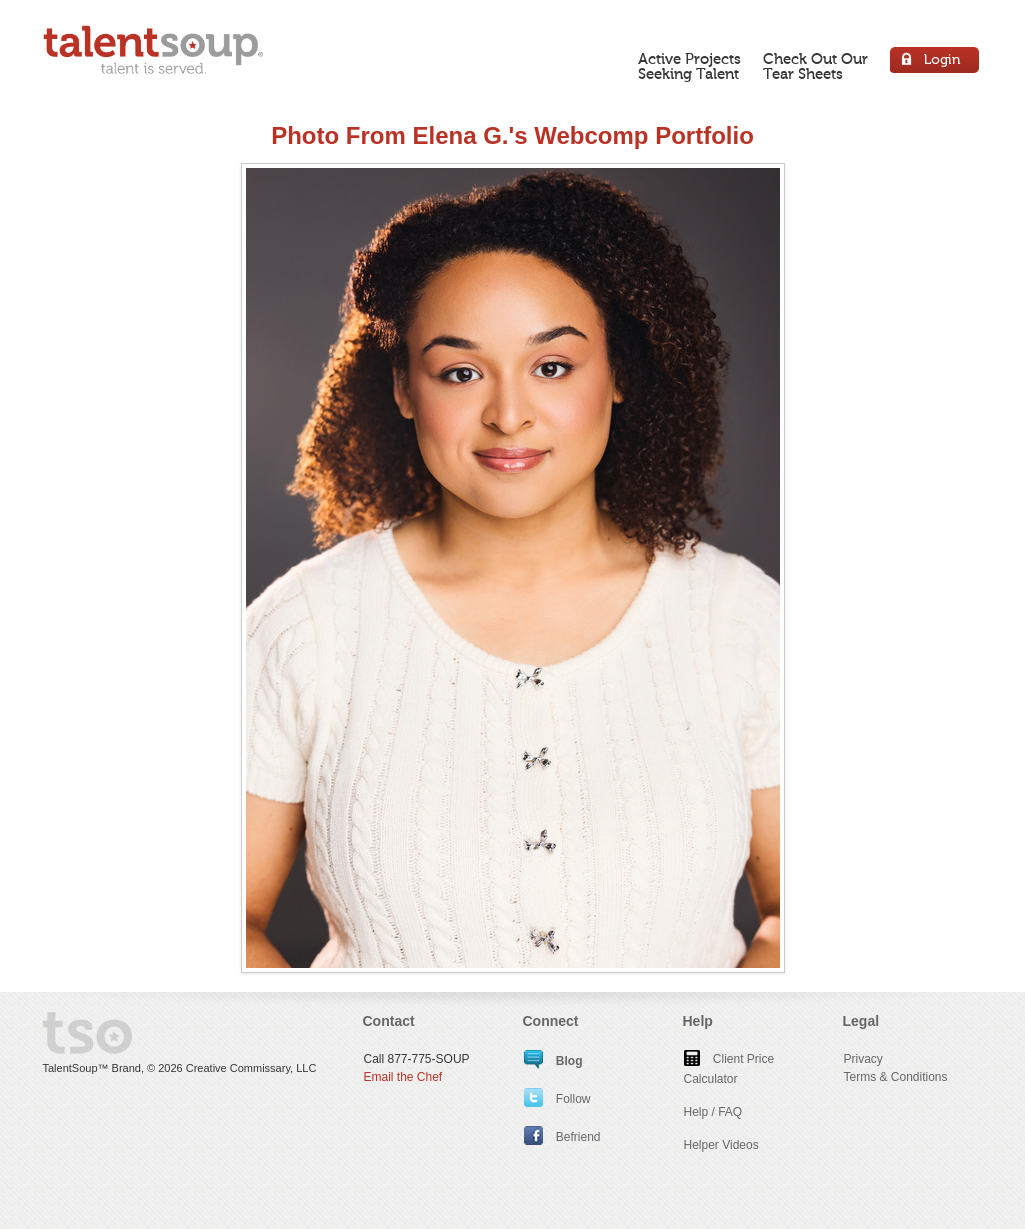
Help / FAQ (713, 1112)
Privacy (863, 1059)
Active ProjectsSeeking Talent (689, 66)
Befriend (562, 1137)
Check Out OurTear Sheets (815, 66)
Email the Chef (403, 1077)
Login (935, 62)
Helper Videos (721, 1145)
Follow (557, 1099)
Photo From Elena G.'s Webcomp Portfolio (512, 135)
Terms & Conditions (896, 1077)
